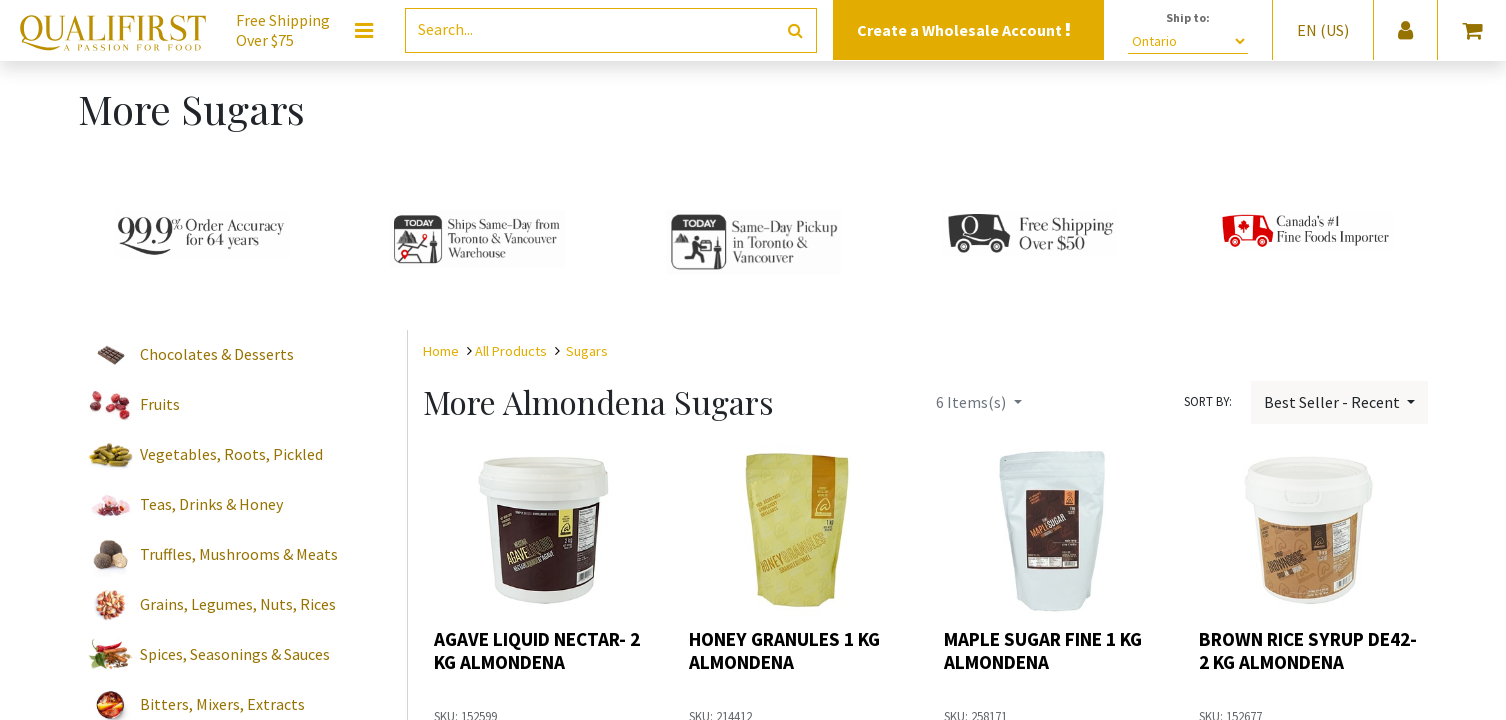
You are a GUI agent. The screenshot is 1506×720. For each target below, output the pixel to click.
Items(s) (972, 402)
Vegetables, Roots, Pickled (231, 454)
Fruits (160, 404)
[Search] (795, 30)
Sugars (587, 351)
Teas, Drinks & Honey (211, 504)
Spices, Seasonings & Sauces (235, 654)
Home (441, 351)
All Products (511, 351)
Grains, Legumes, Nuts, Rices (238, 604)
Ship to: (1188, 17)
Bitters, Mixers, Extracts (222, 704)
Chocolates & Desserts (217, 354)
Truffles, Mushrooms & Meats (239, 554)
